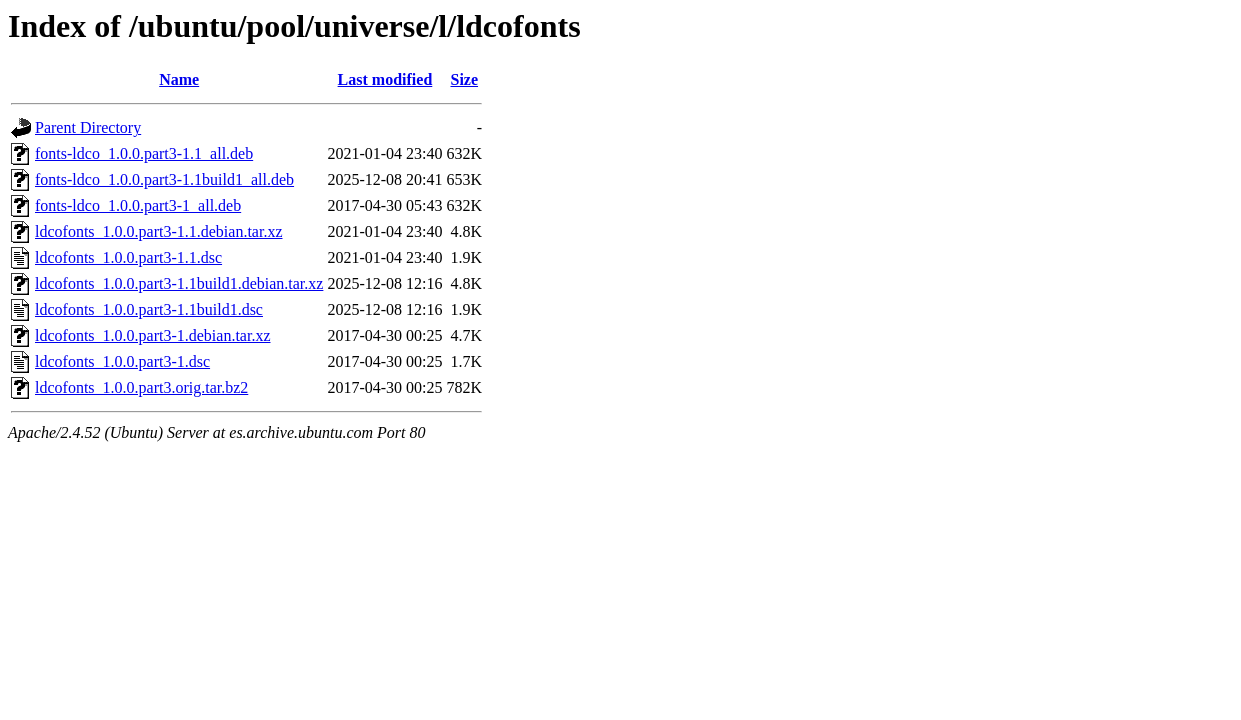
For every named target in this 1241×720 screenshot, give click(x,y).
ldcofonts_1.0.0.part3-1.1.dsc (128, 257)
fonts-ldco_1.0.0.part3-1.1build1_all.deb (164, 179)
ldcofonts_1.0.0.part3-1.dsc (122, 361)
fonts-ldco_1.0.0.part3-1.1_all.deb (144, 153)
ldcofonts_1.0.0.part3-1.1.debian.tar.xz (159, 231)
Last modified (385, 79)
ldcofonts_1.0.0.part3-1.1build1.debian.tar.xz (179, 283)
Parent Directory (88, 127)
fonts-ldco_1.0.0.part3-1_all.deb (138, 205)
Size (465, 79)
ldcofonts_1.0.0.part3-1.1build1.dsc (149, 309)
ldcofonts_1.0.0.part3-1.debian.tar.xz (153, 335)
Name (179, 79)
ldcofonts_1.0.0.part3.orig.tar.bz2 (141, 387)
